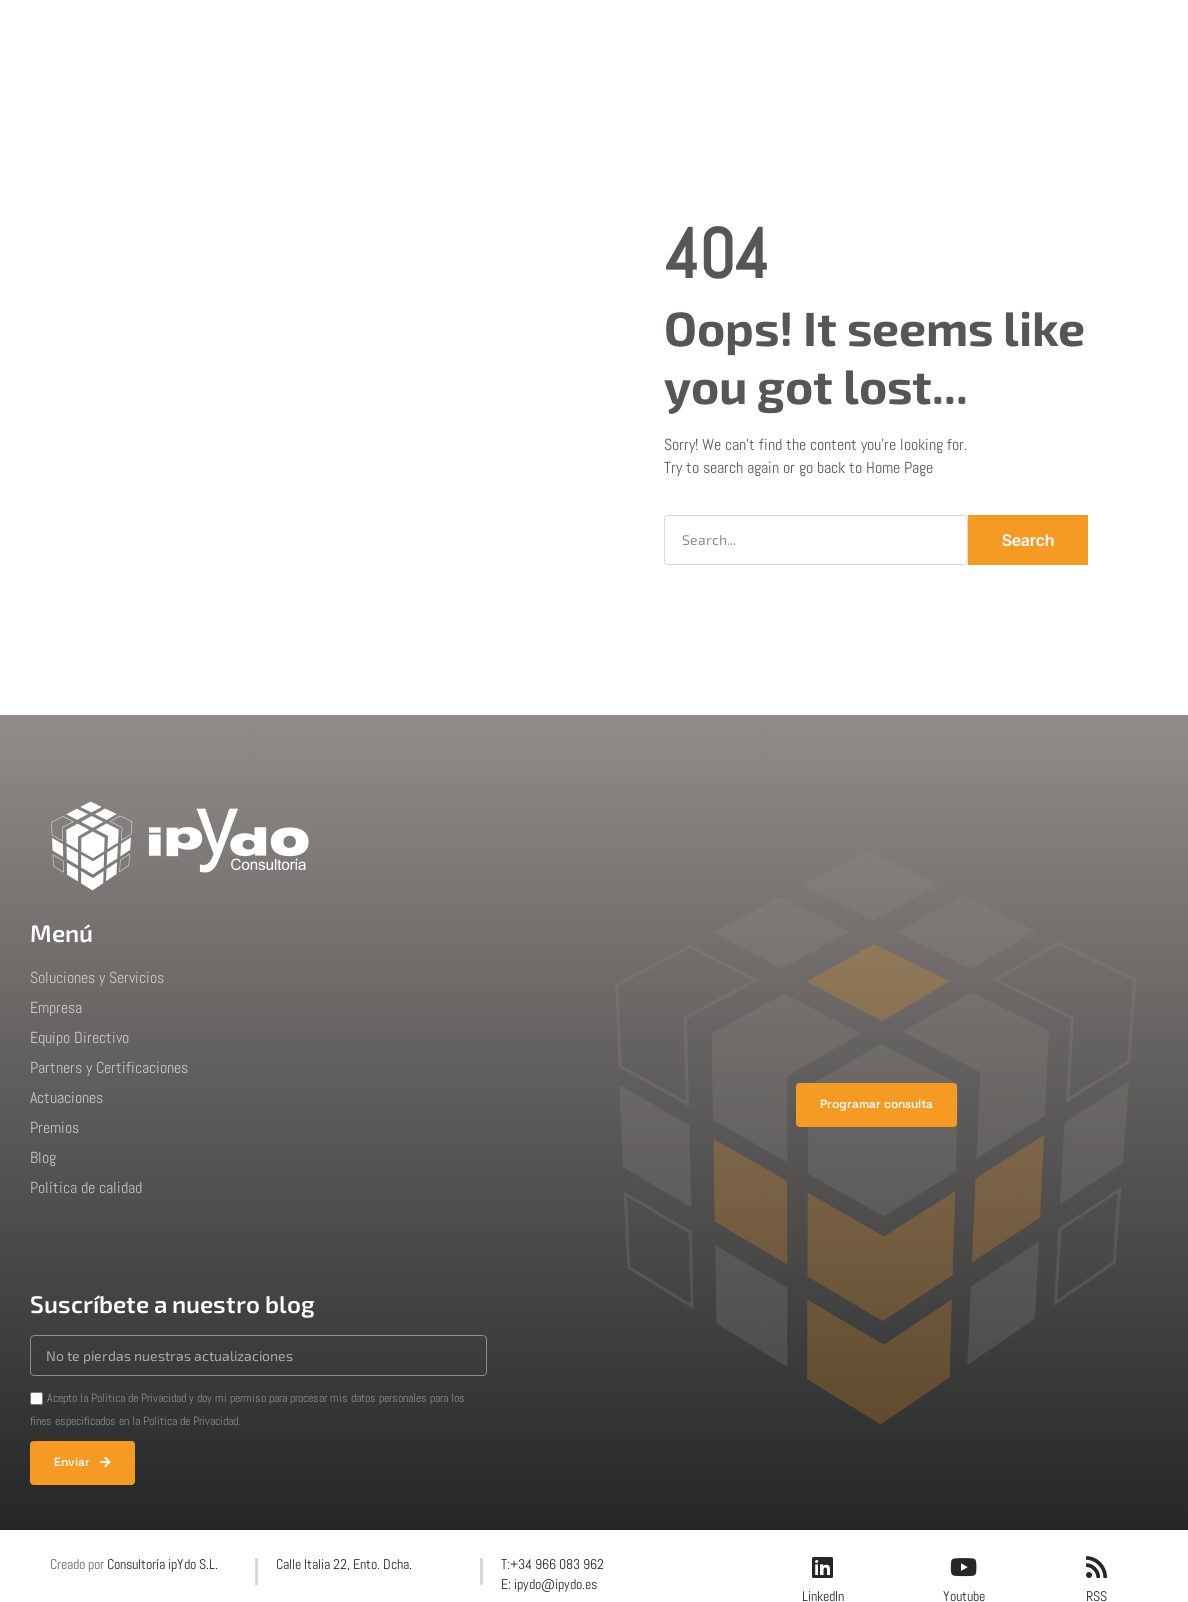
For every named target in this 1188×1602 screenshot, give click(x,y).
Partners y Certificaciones (109, 1067)
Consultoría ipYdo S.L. (162, 1564)
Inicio (285, 34)
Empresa (479, 34)
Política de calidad (86, 1187)
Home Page (899, 467)
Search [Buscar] (1028, 540)
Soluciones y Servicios (97, 977)
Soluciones (375, 34)
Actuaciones (588, 34)
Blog (774, 34)
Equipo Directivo (79, 1037)
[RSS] (1096, 1567)
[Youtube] (964, 1567)
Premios (695, 34)
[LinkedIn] (823, 1567)
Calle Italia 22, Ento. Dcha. (344, 1564)
